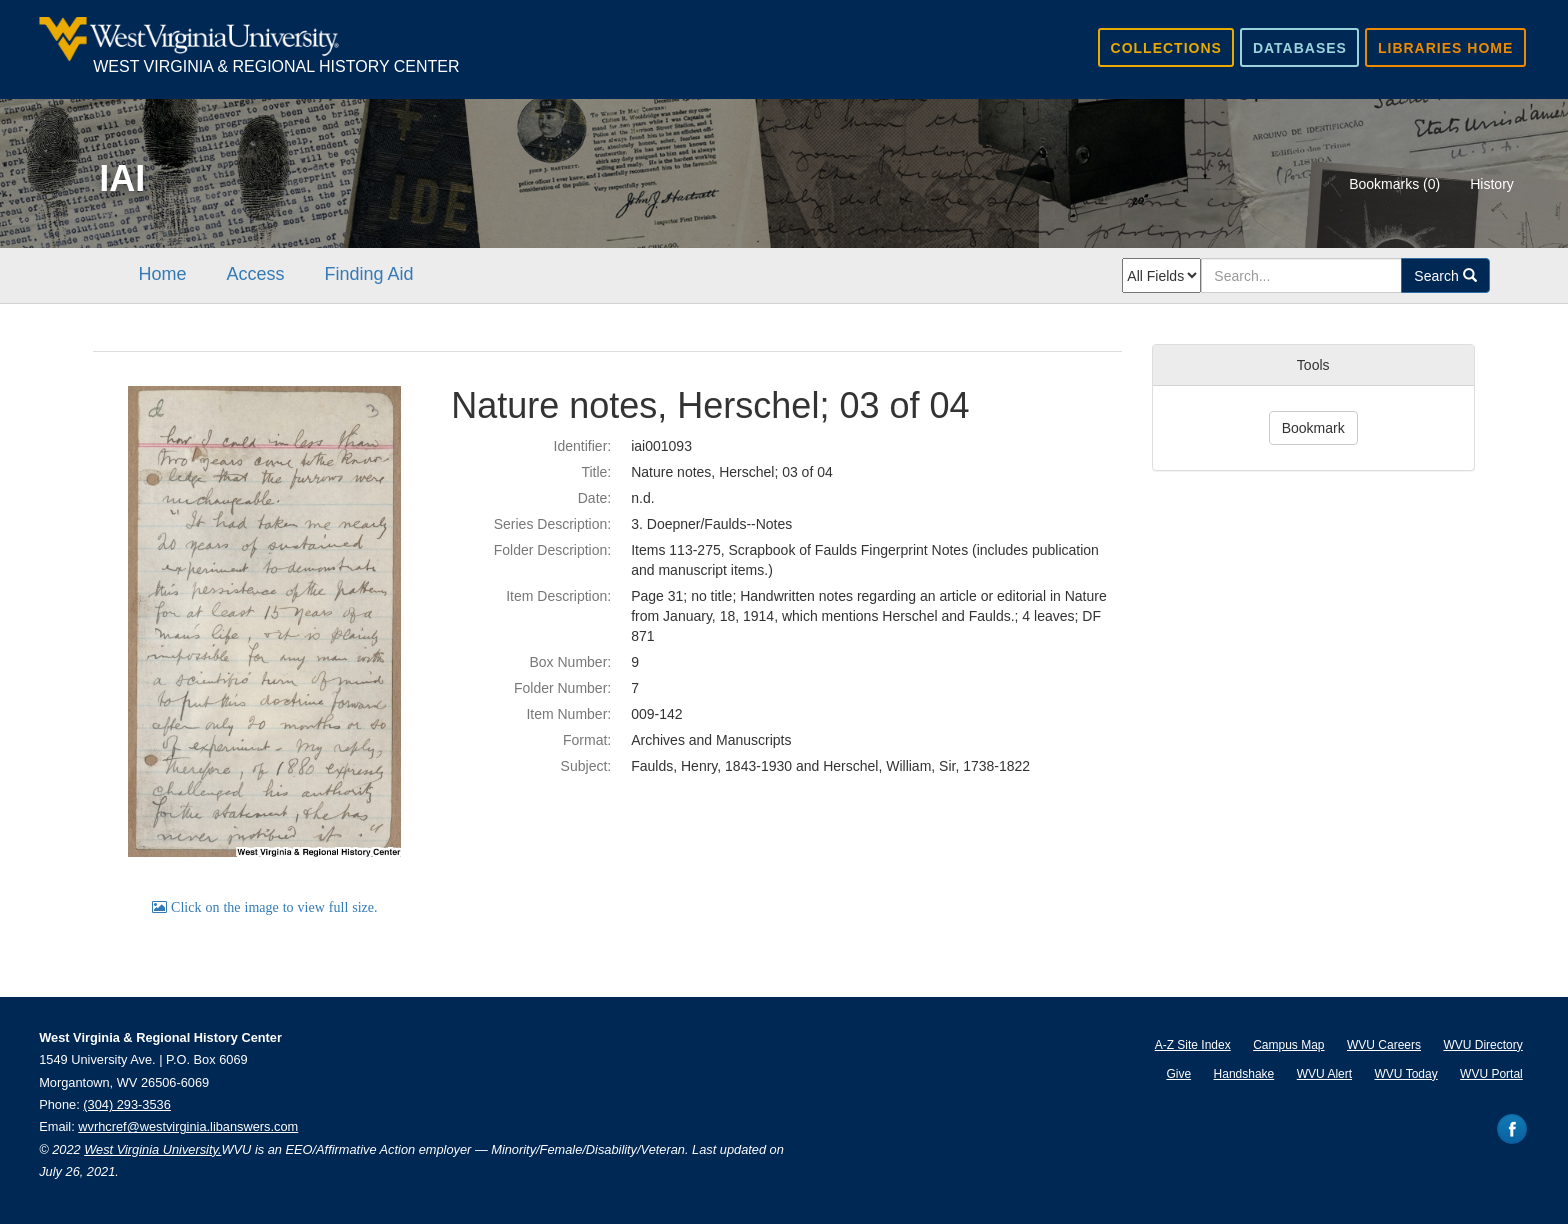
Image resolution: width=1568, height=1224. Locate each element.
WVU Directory (1482, 1045)
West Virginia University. (152, 1149)
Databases (1300, 48)
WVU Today (1406, 1074)
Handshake (1244, 1074)
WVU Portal (1491, 1074)
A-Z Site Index (1193, 1045)
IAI (122, 178)
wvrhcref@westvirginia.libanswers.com (188, 1126)
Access (255, 274)
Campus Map (1288, 1045)
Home (162, 274)
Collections (1166, 48)
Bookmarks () (1394, 184)
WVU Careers (1384, 1045)
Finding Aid (368, 274)
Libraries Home (1445, 48)
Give (1178, 1074)
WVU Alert (1324, 1074)
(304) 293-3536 (127, 1104)
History (1492, 184)
